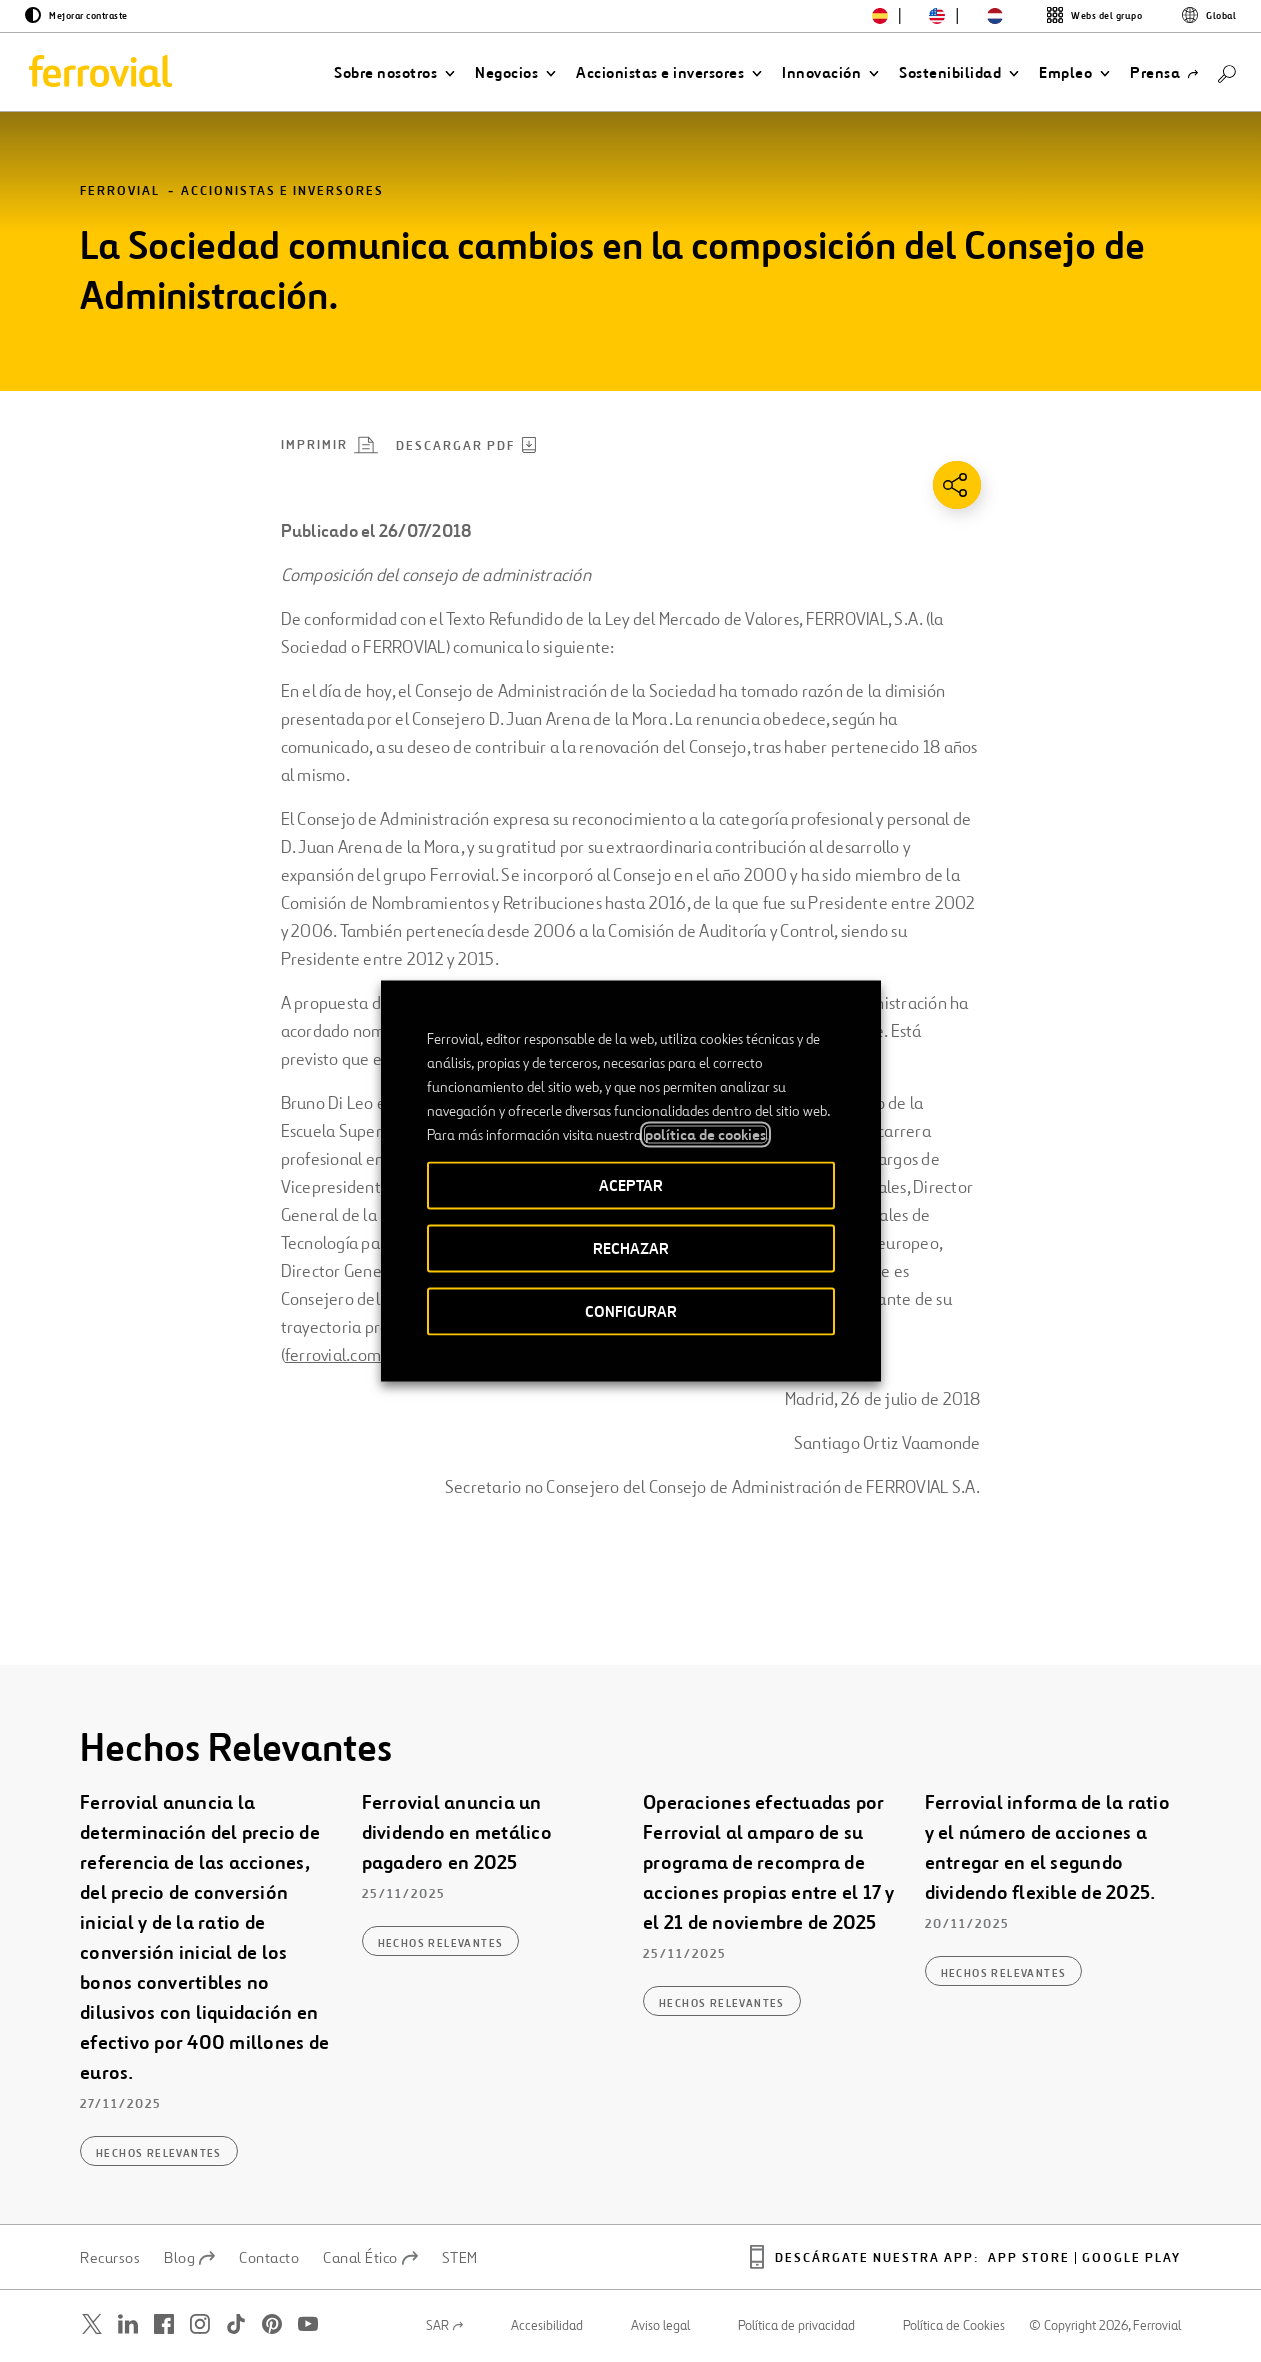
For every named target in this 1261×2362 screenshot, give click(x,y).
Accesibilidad (547, 2326)
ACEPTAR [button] (631, 1185)
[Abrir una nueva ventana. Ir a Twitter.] (92, 2324)
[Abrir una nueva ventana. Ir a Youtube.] (308, 2324)
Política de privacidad (796, 2326)
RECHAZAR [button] (631, 1248)
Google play (1131, 2258)
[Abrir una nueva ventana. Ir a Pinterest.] (272, 2324)
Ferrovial (120, 191)
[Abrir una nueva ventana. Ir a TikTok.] (236, 2324)
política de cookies (705, 1135)
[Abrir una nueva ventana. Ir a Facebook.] (164, 2324)
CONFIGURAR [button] (631, 1311)
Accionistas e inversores (282, 191)
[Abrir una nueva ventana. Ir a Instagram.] (200, 2324)
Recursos (110, 2258)
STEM (460, 2258)
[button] (394, 73)
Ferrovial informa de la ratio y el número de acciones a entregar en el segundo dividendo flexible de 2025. (1047, 1848)
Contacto (269, 2258)
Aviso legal (660, 2326)
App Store (1029, 2258)
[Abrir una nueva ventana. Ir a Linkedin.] (128, 2324)
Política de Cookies (954, 2326)
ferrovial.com (333, 1355)
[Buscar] (1227, 72)
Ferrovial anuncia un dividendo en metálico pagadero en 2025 (457, 1833)
